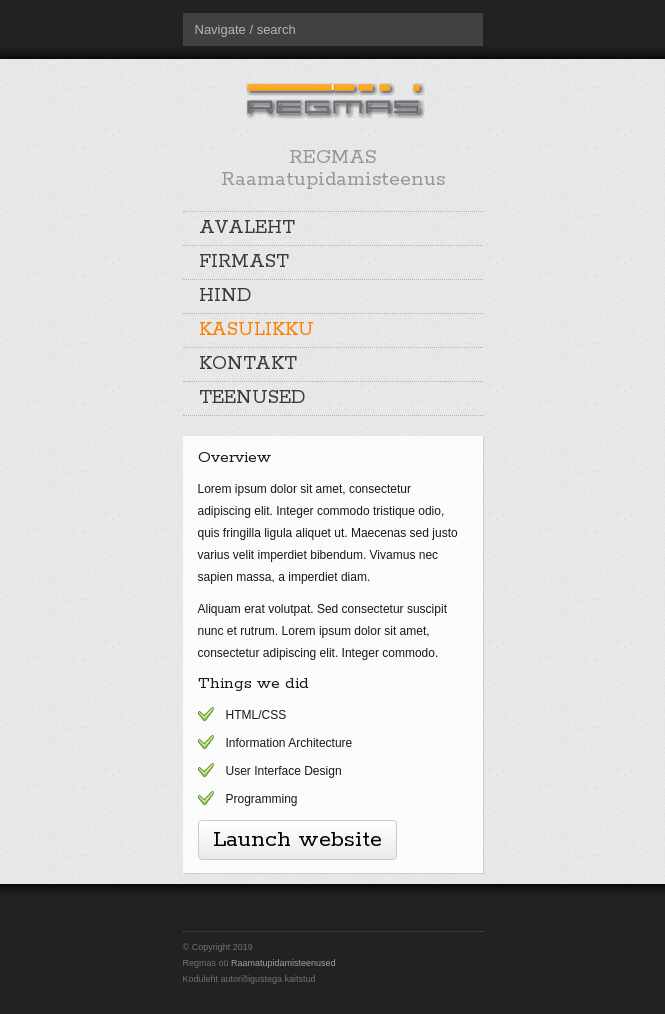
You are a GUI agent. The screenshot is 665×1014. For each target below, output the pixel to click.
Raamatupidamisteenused (283, 963)
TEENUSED (252, 398)
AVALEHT (247, 228)
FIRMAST (244, 262)
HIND (225, 296)
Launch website (297, 840)
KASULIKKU (256, 330)
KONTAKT (248, 364)
